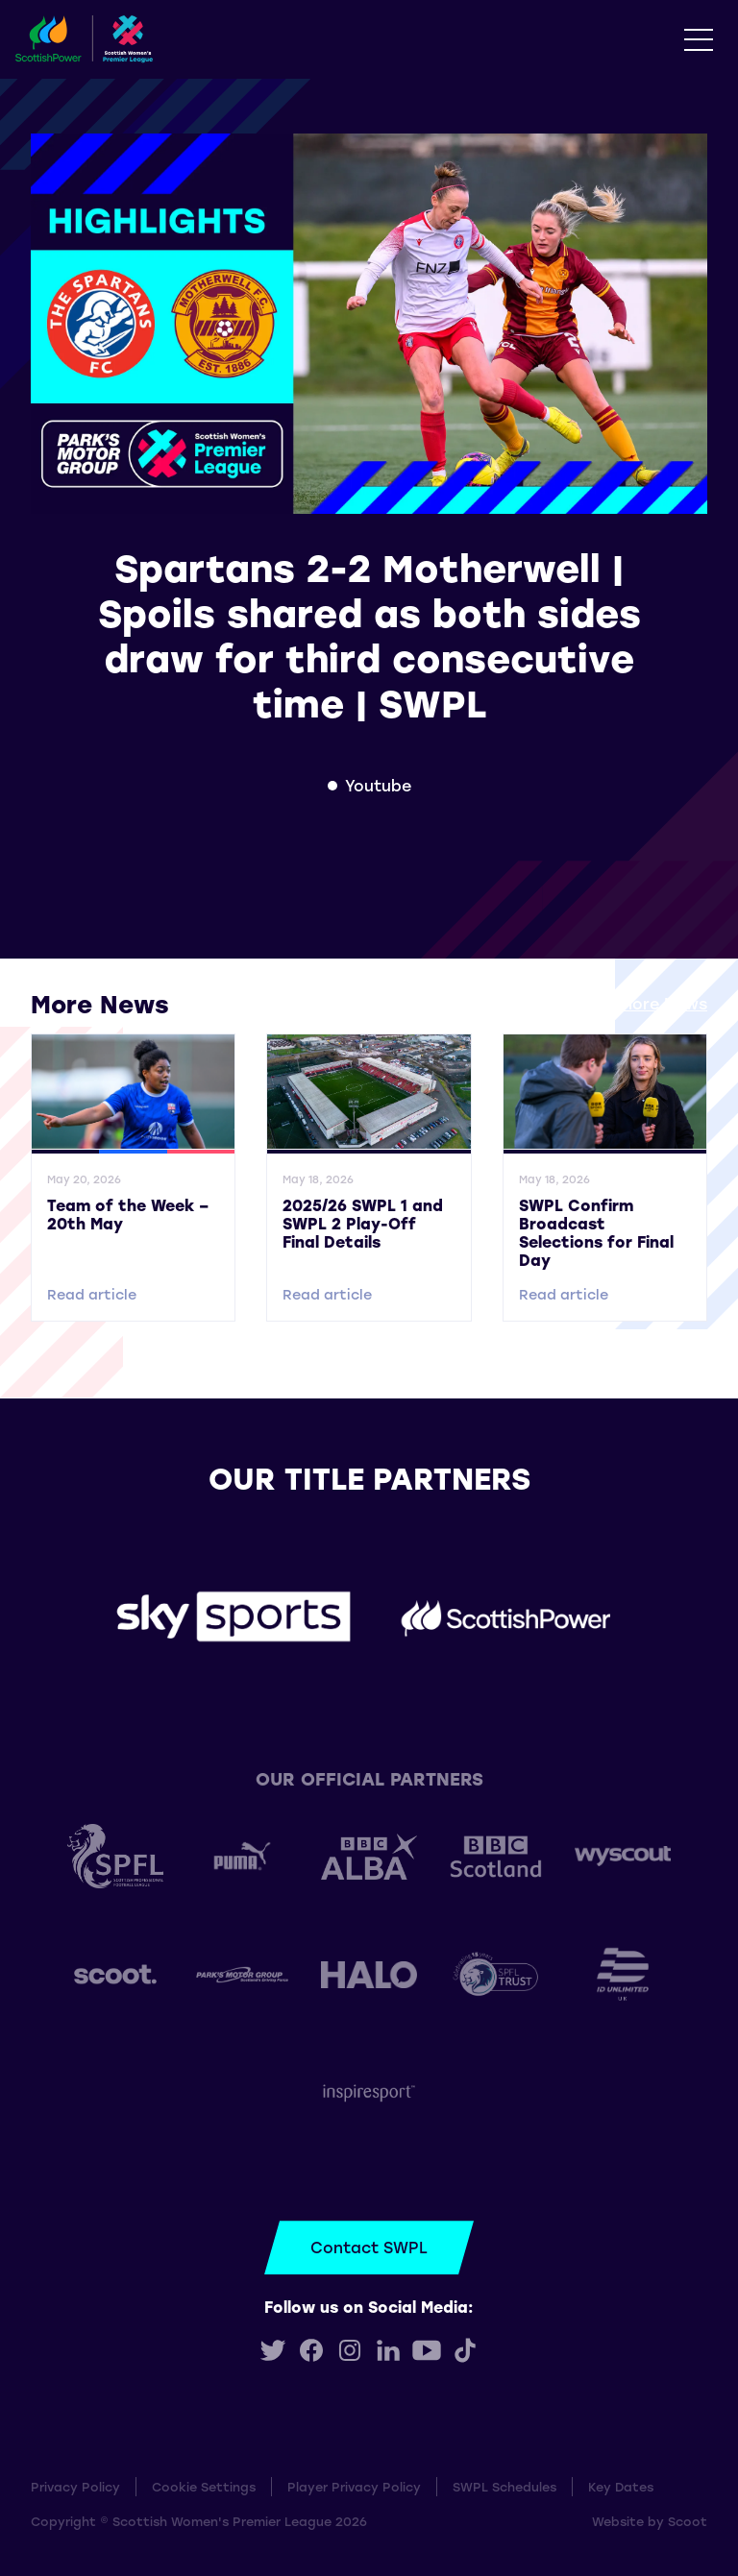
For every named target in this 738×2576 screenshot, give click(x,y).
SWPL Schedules (504, 2486)
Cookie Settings (204, 2486)
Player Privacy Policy (354, 2486)
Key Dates (620, 2486)
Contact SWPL (369, 2247)
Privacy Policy (75, 2486)
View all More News (630, 1003)
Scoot (687, 2521)
